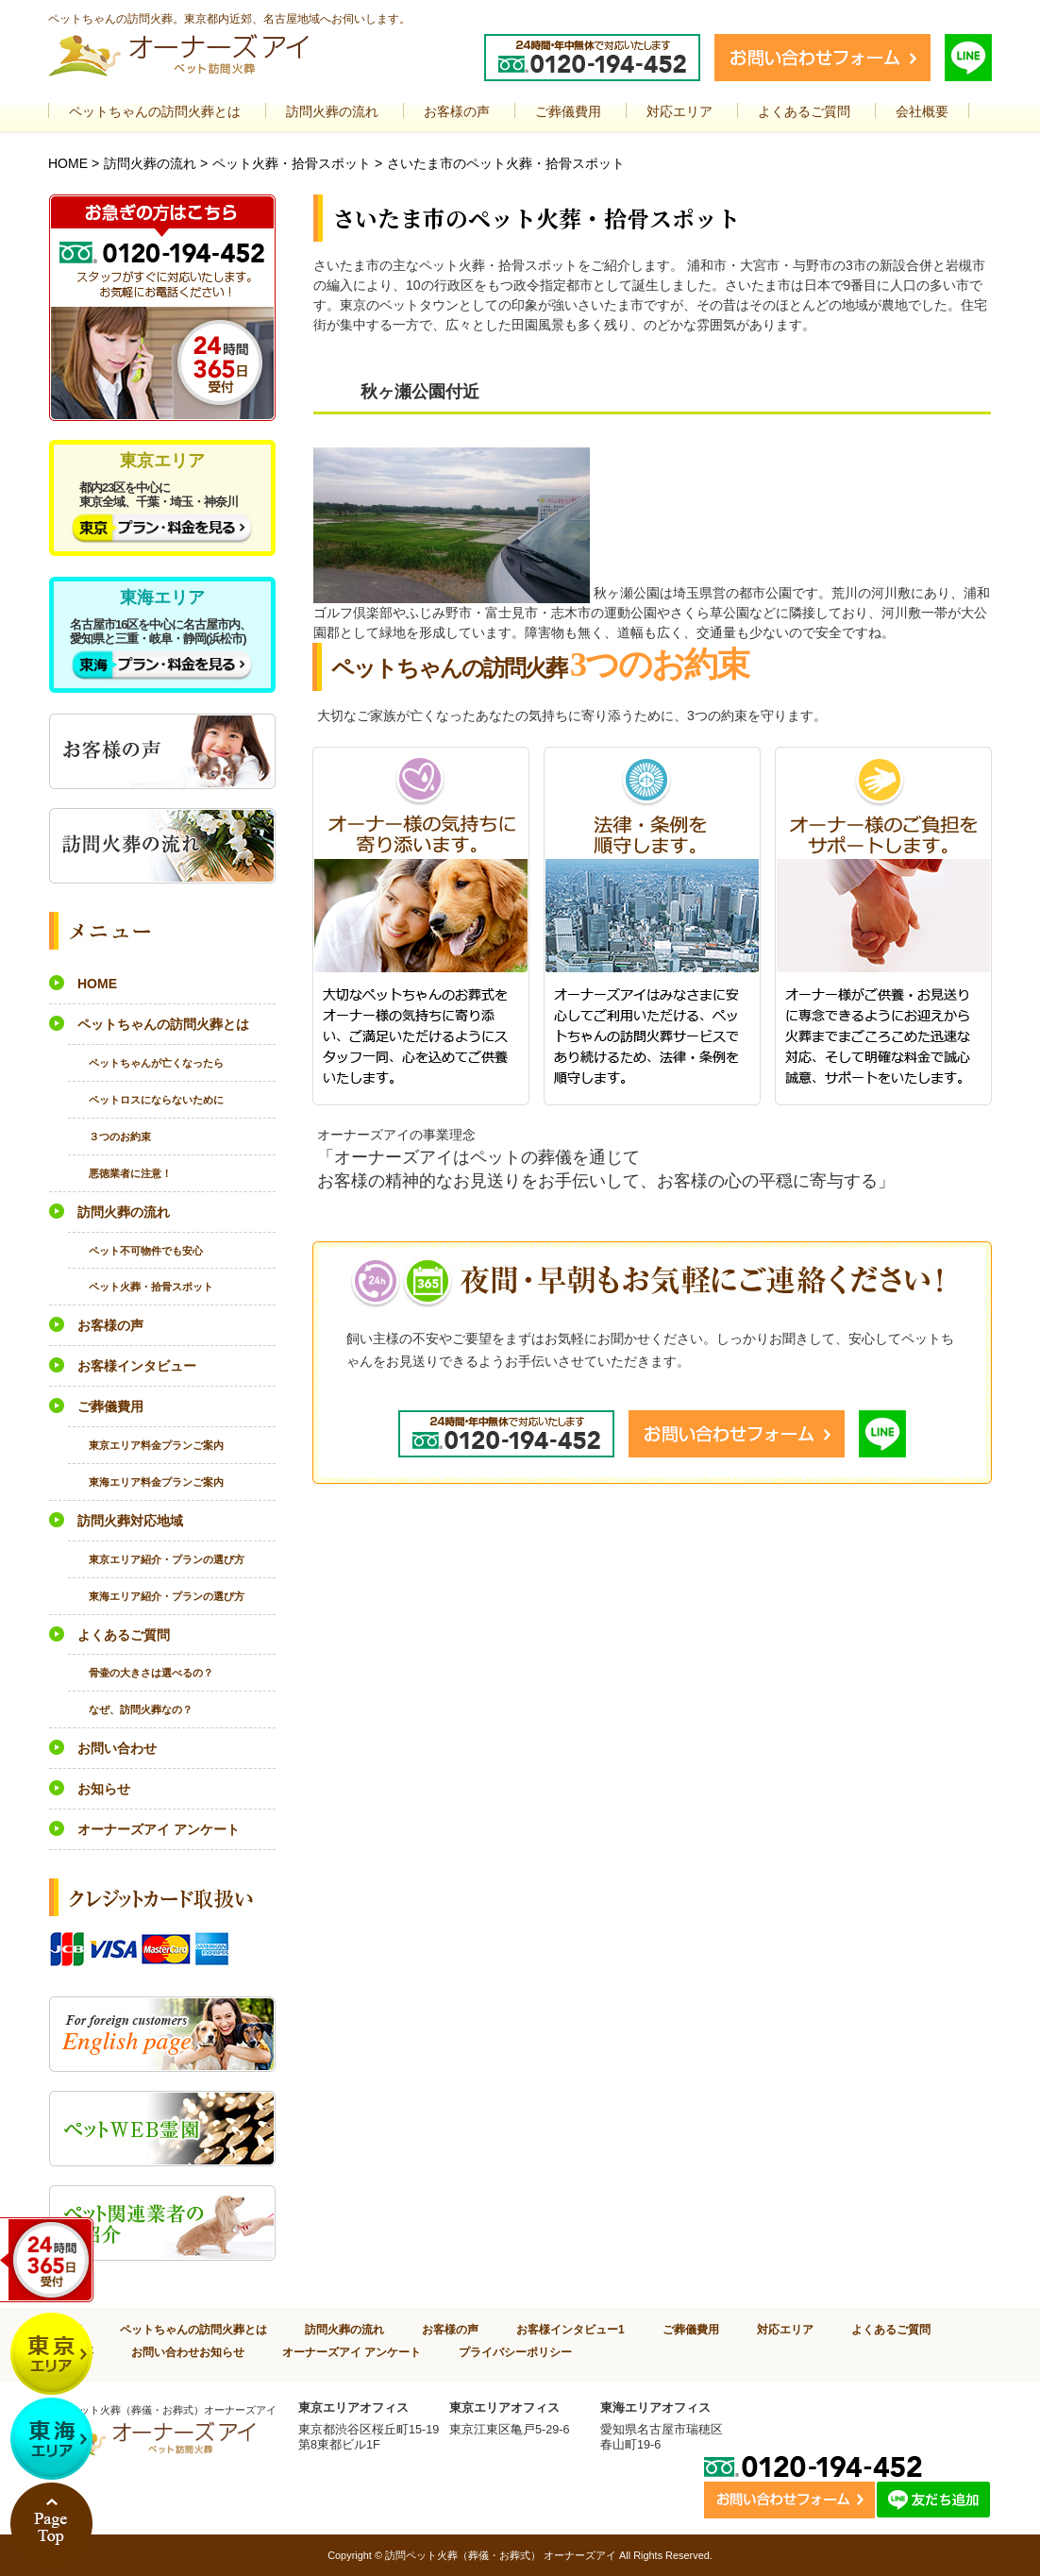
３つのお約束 (120, 1136)
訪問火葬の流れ (150, 163)
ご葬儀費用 (110, 1406)
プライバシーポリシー (515, 2352)
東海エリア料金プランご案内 (156, 1482)
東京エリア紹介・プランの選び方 (166, 1559)
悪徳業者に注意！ (130, 1173)
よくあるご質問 (123, 1634)
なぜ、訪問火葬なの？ (141, 1709)
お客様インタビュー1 (570, 2329)
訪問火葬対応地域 (130, 1520)
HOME (68, 163)
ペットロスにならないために (156, 1099)
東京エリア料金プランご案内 (156, 1445)
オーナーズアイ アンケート (158, 1829)
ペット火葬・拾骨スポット (291, 163)
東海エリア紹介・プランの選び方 (166, 1596)
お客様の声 (110, 1325)
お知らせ (103, 1788)
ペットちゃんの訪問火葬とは (163, 1024)
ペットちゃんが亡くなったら (156, 1063)
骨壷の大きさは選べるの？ (151, 1672)
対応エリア (785, 2329)
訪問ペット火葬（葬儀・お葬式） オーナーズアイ (500, 2555)
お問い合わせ (117, 1748)
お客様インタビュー (136, 1365)
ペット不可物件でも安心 (146, 1250)
